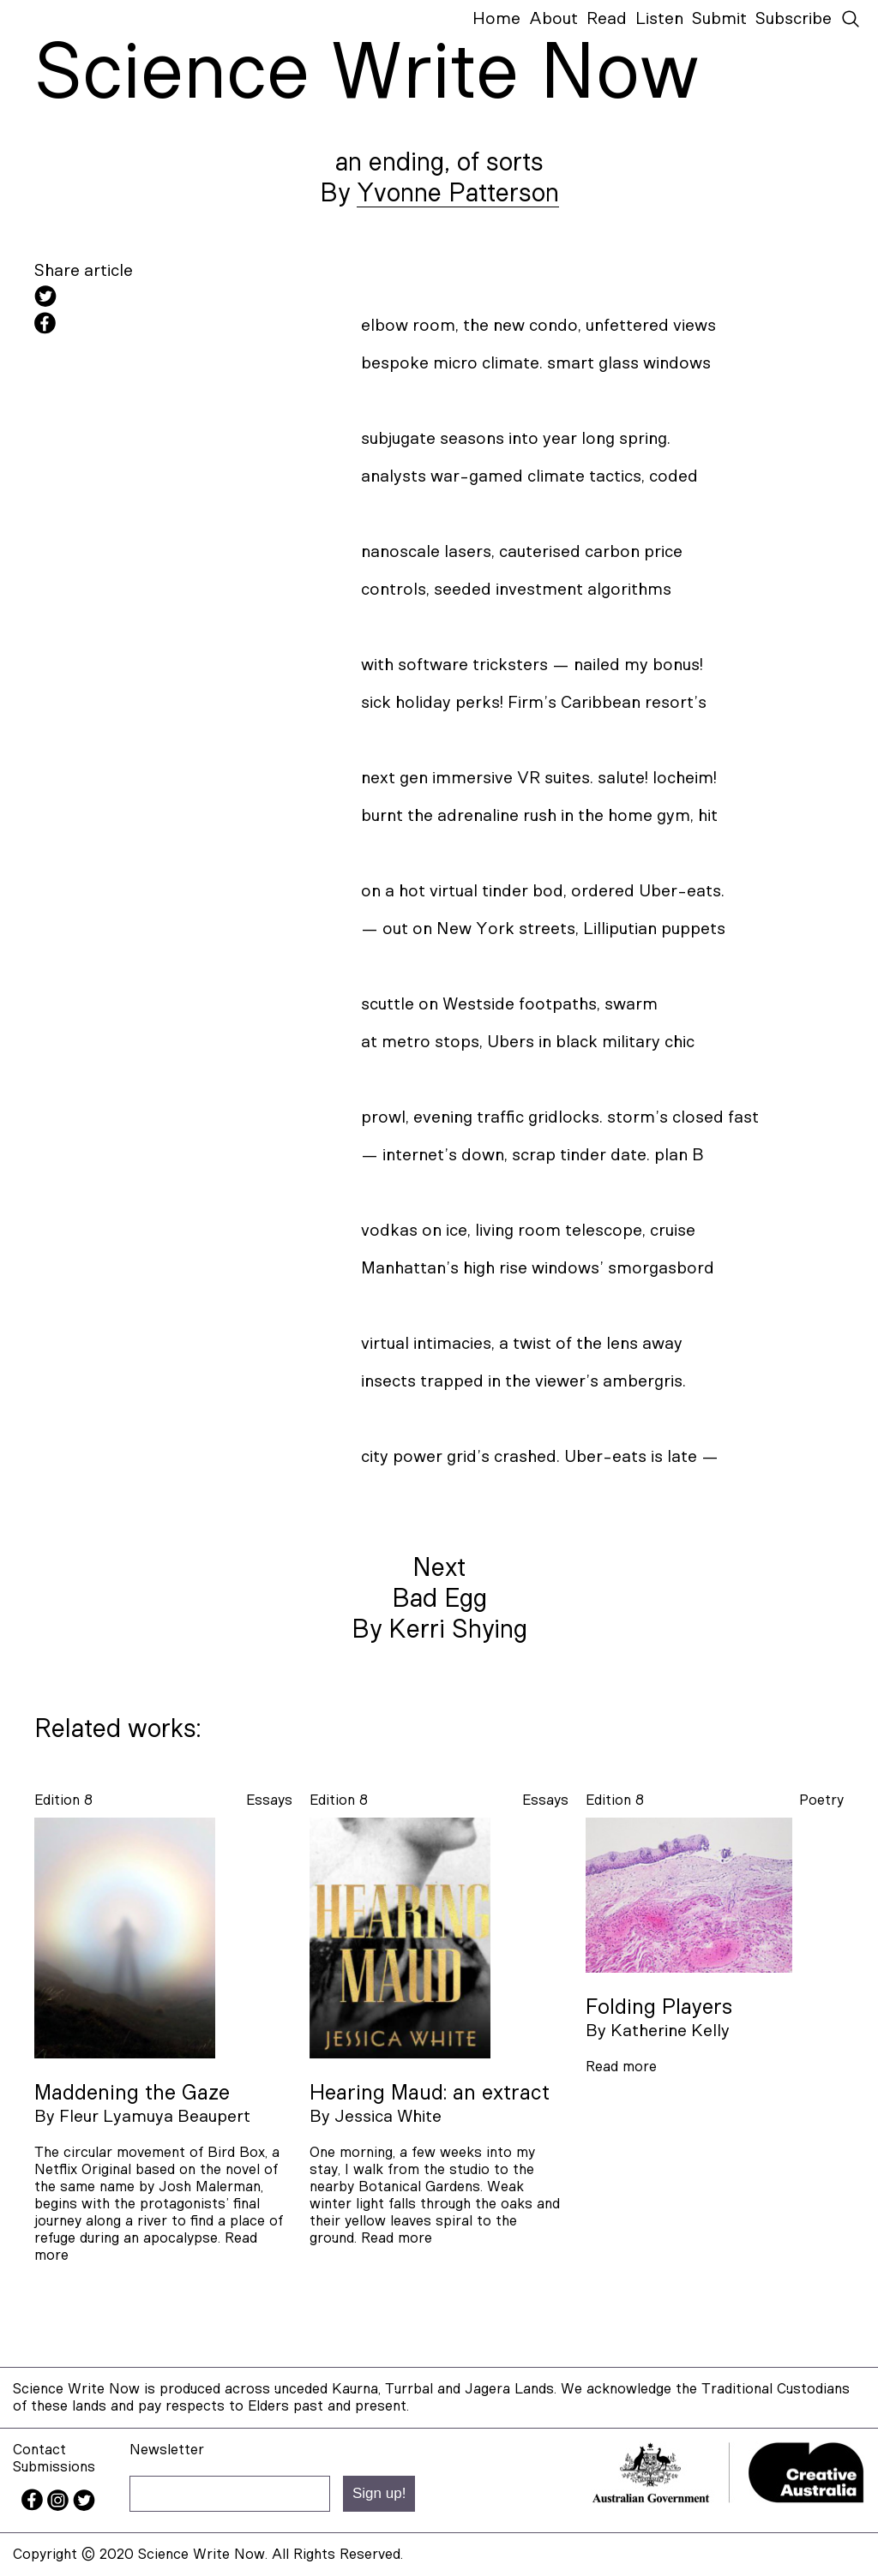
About (553, 18)
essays (269, 1800)
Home (496, 18)
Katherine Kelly (670, 2031)
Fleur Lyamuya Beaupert (154, 2116)
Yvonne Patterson (458, 194)
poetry (821, 1800)
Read (606, 18)
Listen (659, 18)
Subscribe (793, 18)
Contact (39, 2449)
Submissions (54, 2466)
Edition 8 (63, 1800)
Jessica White (388, 2116)
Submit (719, 18)
